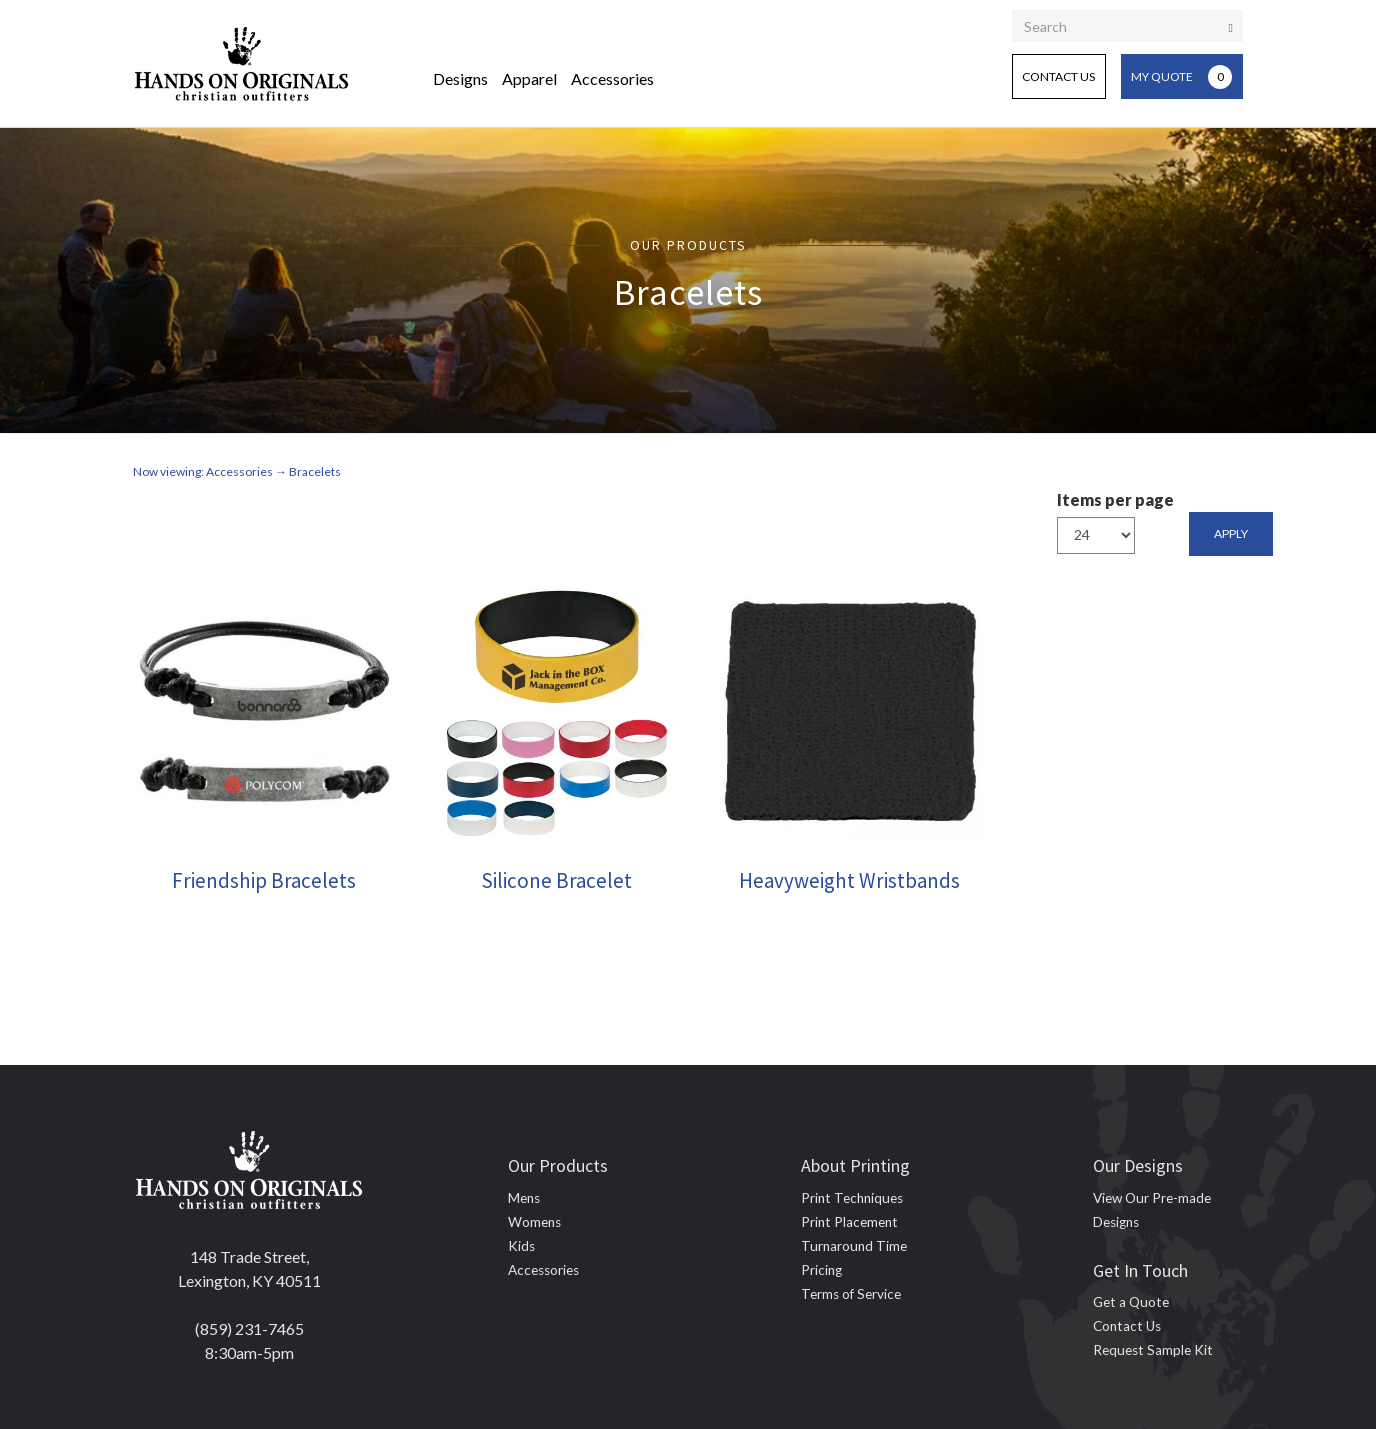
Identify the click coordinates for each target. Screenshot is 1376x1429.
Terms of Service (851, 1294)
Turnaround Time (854, 1246)
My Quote (1181, 77)
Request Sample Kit (1153, 1350)
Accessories (612, 78)
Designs (460, 78)
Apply (1231, 533)
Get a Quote (1131, 1302)
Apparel (529, 78)
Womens (534, 1222)
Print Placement (849, 1222)
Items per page (1115, 499)
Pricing (821, 1270)
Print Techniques (852, 1198)
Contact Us (1058, 76)
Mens (524, 1198)
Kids (521, 1246)
